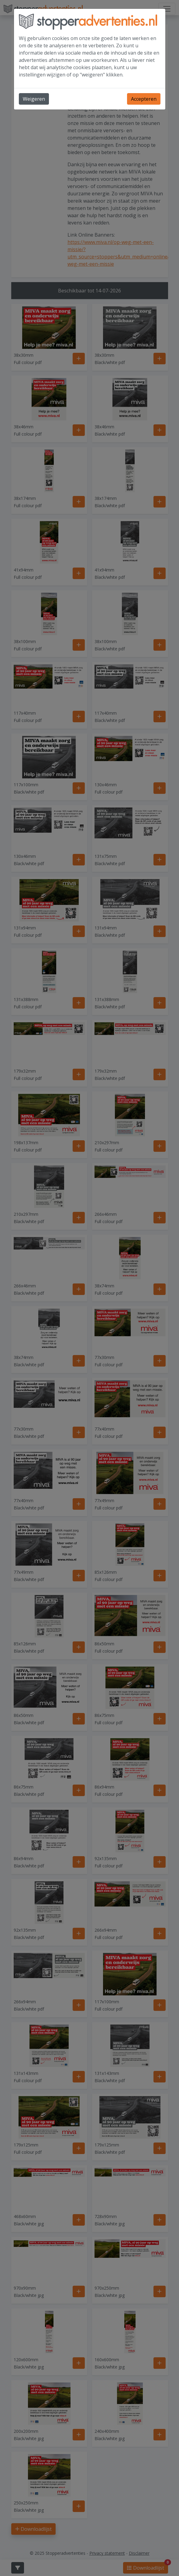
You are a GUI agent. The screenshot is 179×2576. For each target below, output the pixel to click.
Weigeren (34, 99)
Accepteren (144, 99)
